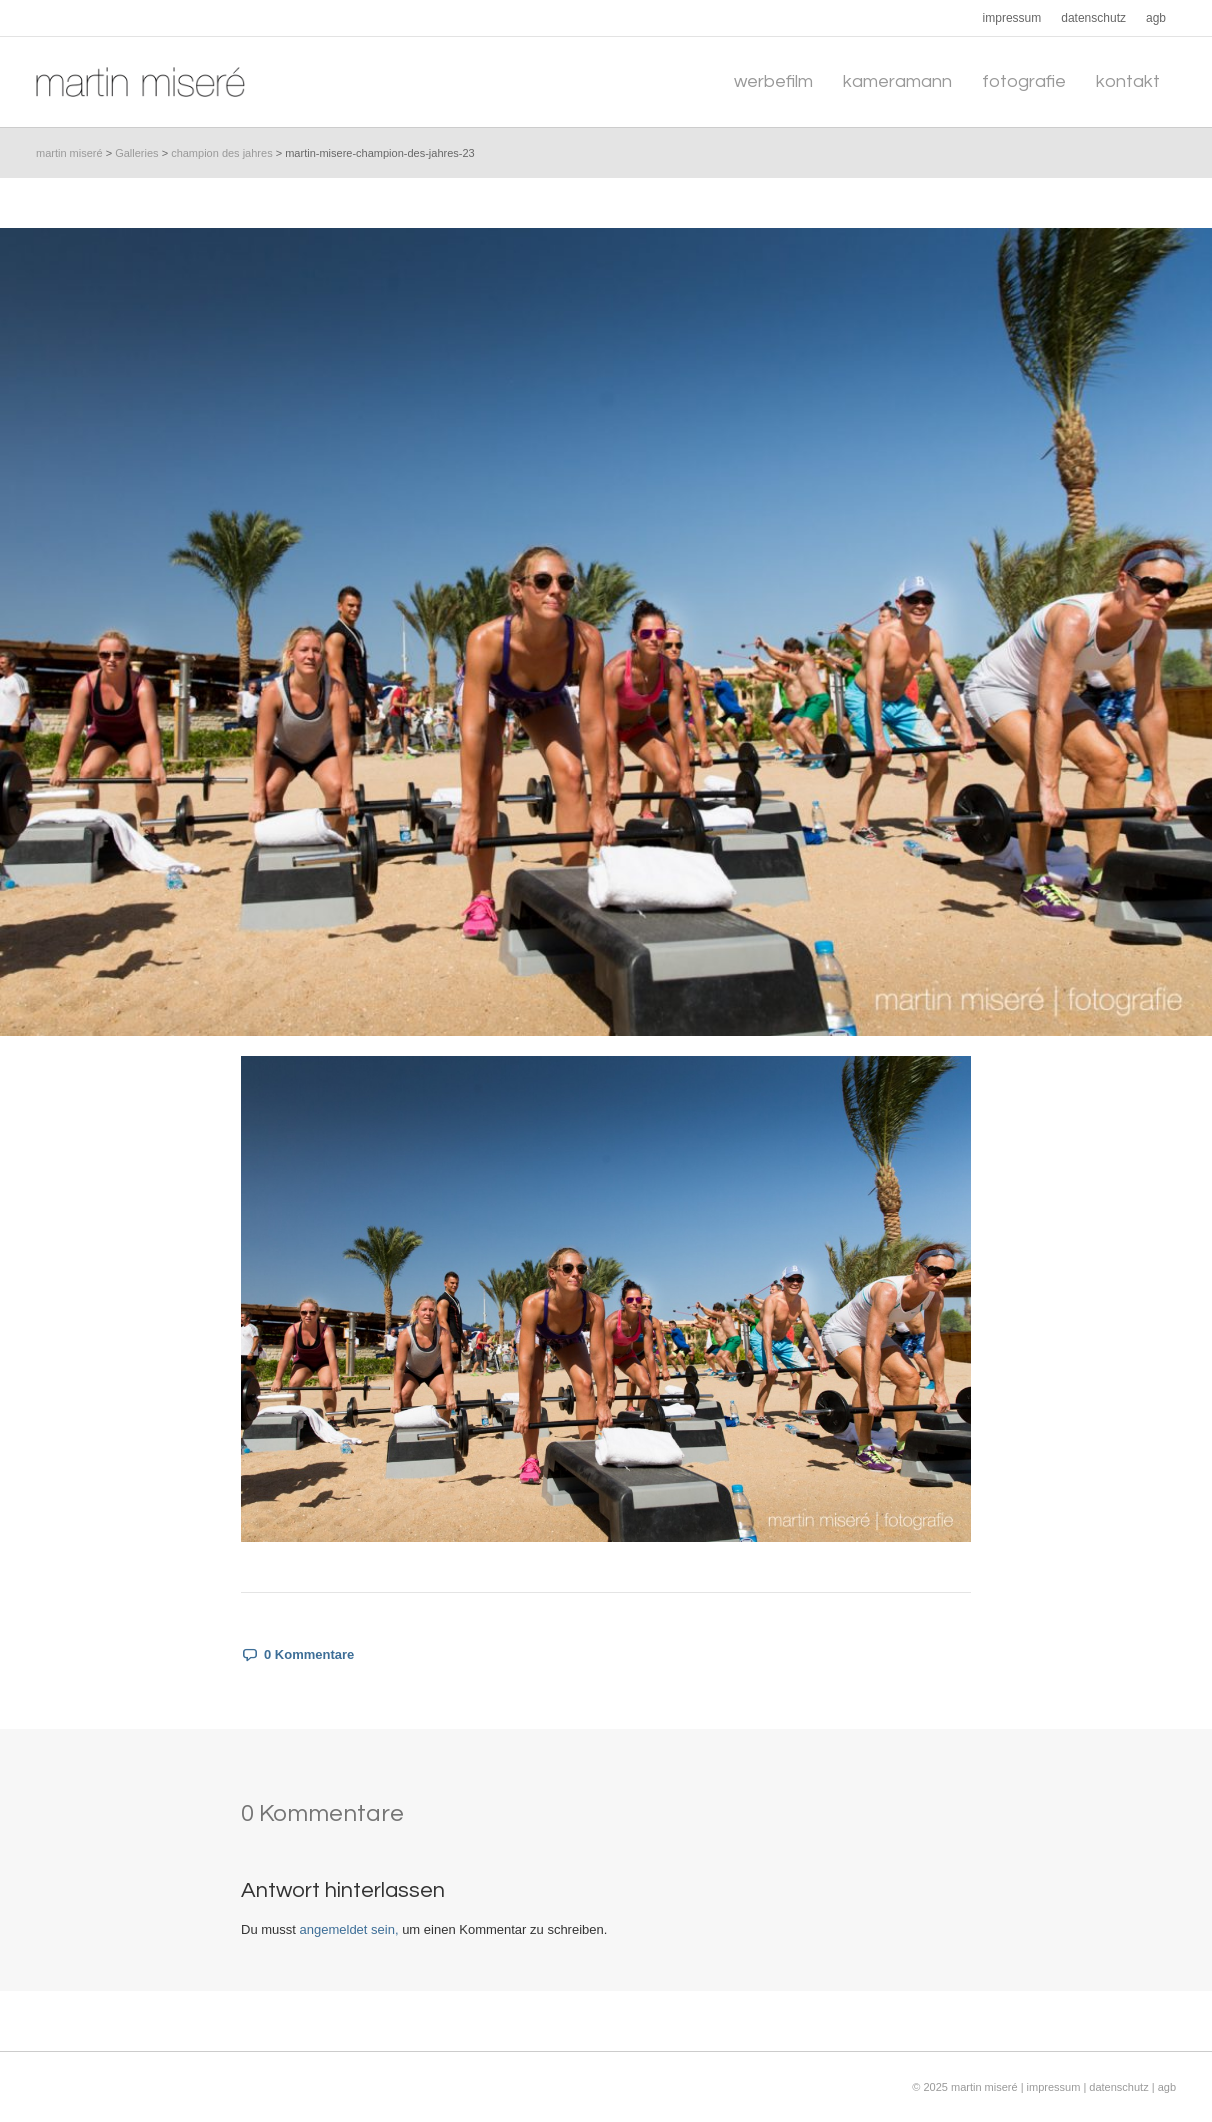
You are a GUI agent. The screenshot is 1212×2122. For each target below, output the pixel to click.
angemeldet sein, (349, 1929)
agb (1167, 2087)
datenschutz (1118, 2087)
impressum (1055, 2087)
